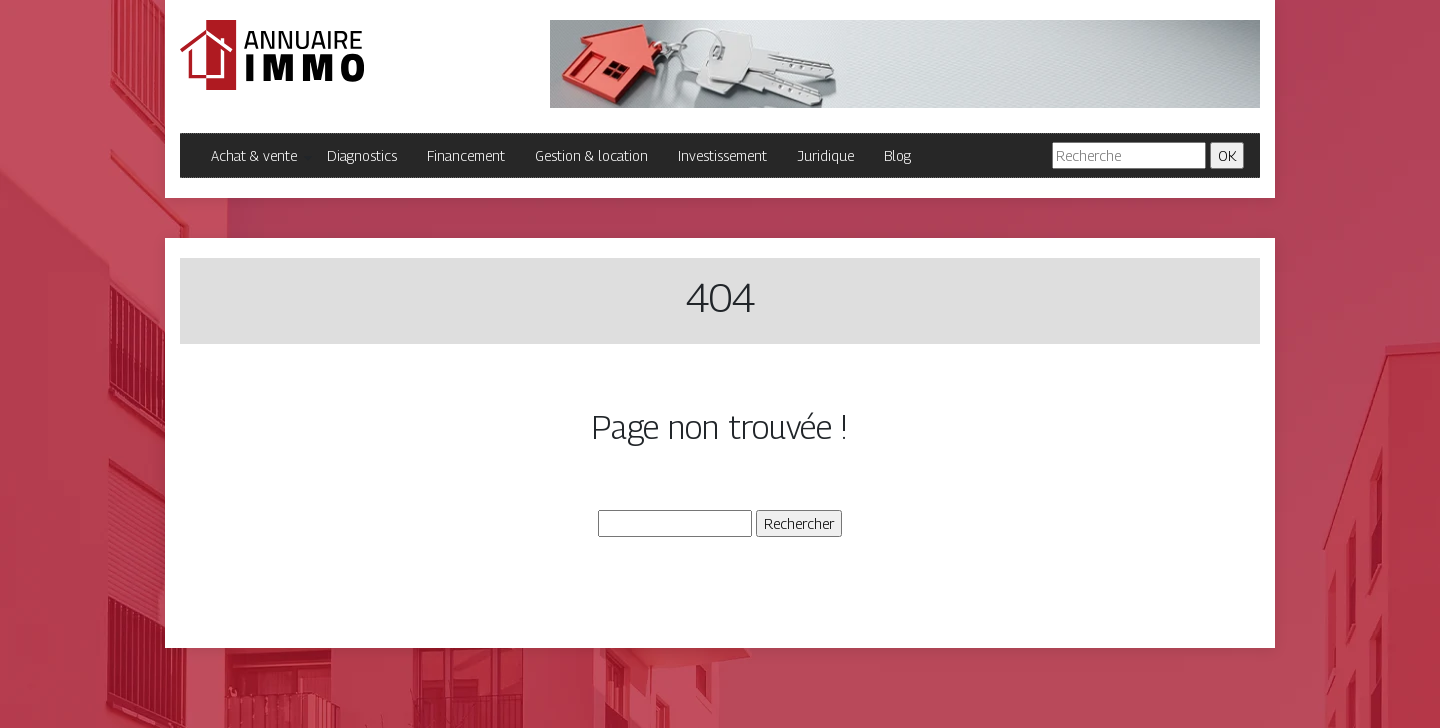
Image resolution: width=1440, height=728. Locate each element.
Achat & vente (254, 155)
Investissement (722, 155)
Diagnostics (362, 155)
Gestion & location (591, 155)
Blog (897, 155)
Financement (466, 155)
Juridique (825, 155)
